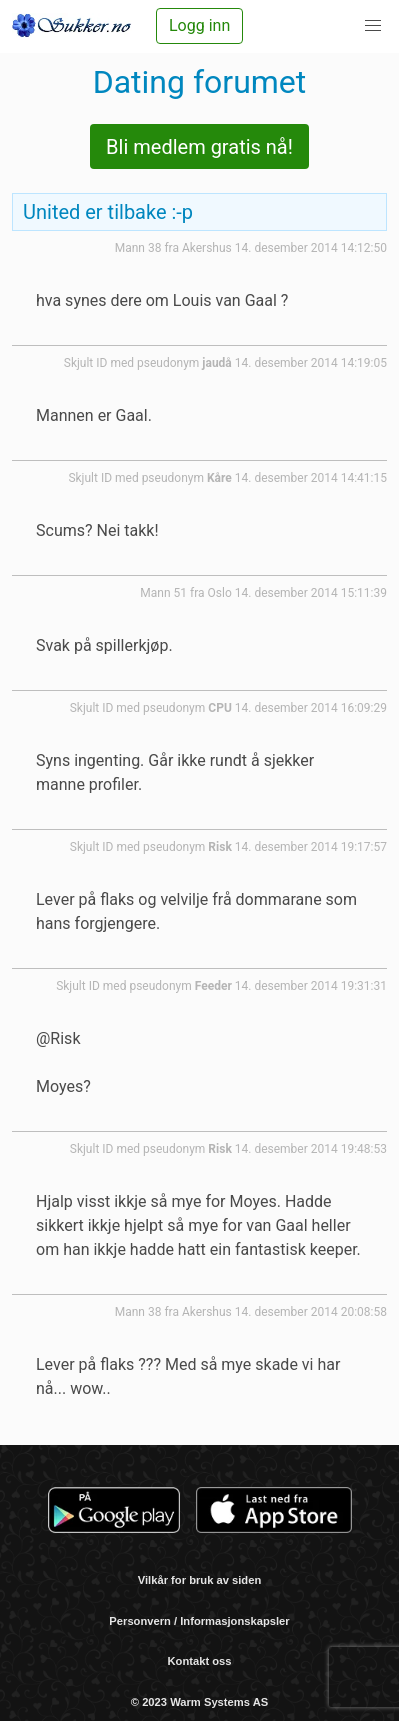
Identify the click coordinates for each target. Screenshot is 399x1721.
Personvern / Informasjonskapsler (199, 1621)
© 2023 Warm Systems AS (199, 1702)
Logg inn (199, 25)
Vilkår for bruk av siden (200, 1580)
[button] (373, 26)
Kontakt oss (199, 1661)
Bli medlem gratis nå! (199, 147)
